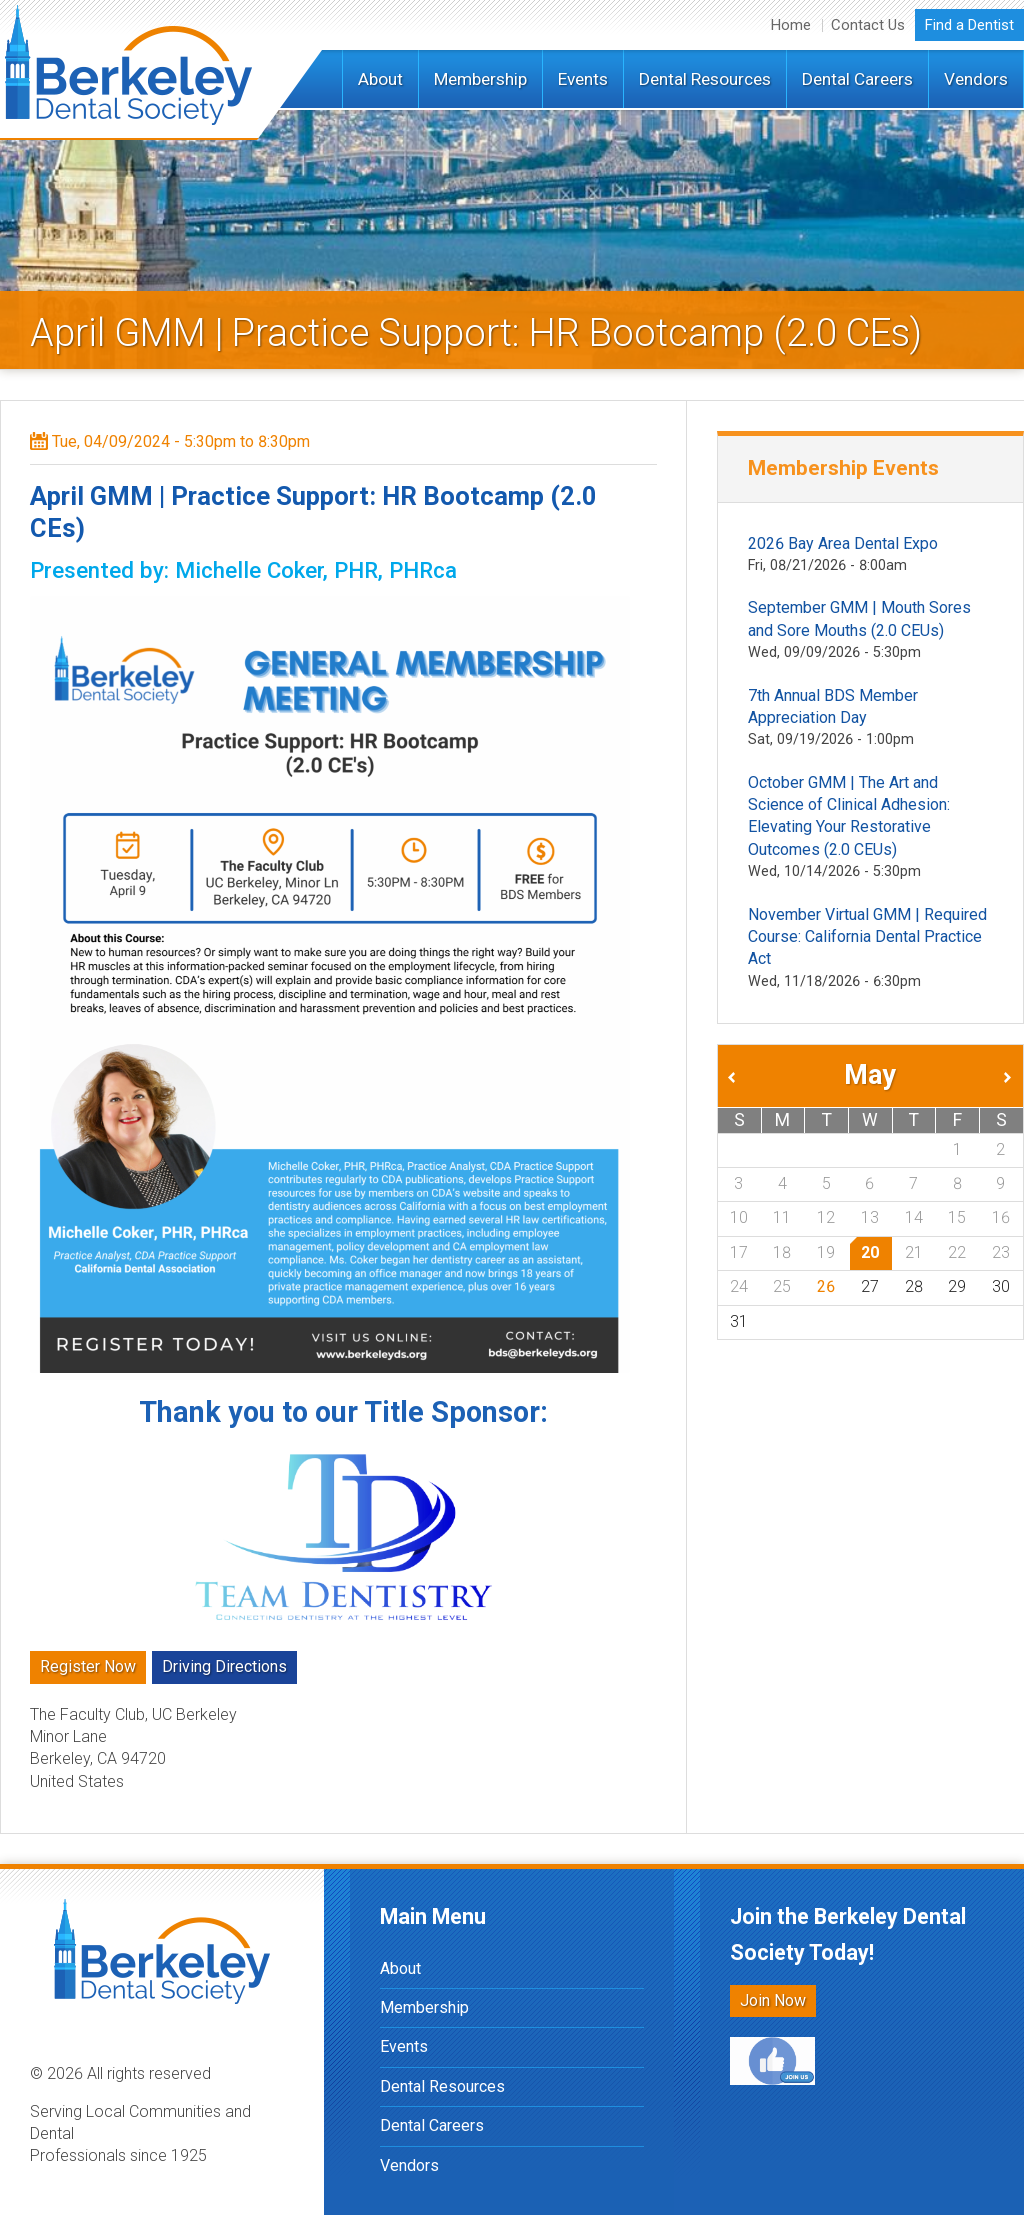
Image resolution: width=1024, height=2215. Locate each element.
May (870, 1075)
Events (583, 79)
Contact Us (868, 25)
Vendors (976, 79)
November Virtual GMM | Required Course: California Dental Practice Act (867, 937)
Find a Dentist (969, 25)
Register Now (88, 1666)
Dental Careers (857, 79)
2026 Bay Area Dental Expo (843, 543)
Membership (480, 79)
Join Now (773, 2000)
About (380, 79)
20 (870, 1252)
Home (791, 25)
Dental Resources (705, 79)
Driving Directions (224, 1666)
